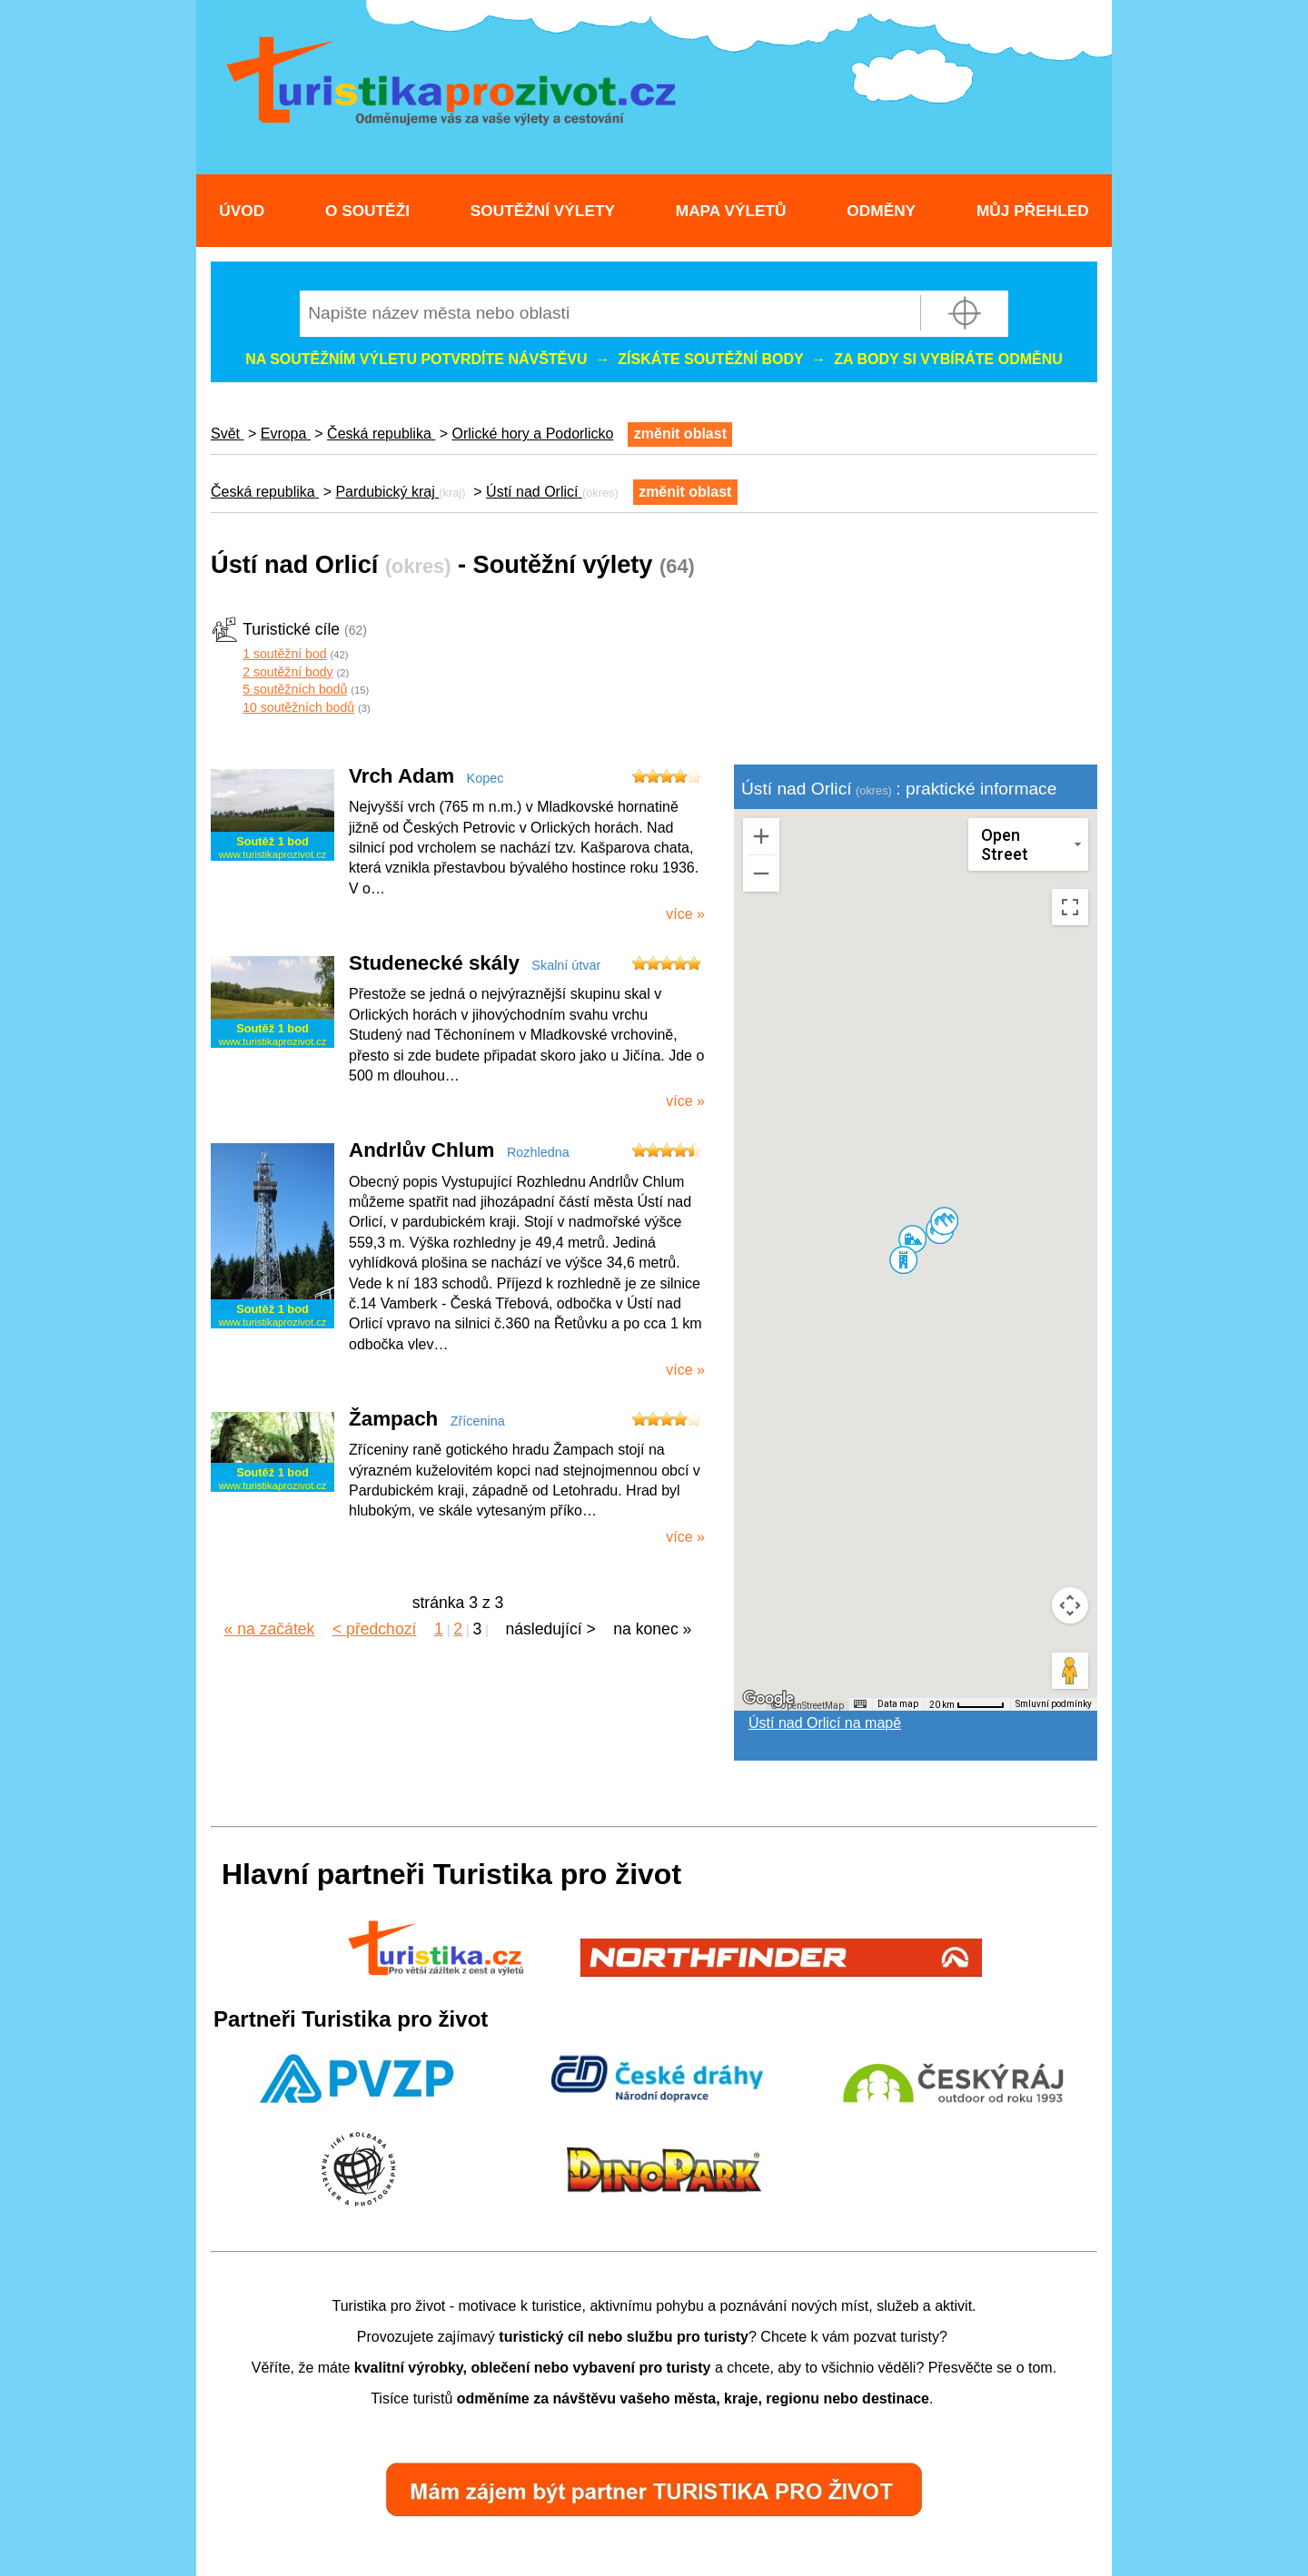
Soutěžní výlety (543, 211)
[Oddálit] (761, 873)
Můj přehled (1032, 211)
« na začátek (269, 1629)
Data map (897, 1704)
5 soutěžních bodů (295, 689)
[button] (911, 1238)
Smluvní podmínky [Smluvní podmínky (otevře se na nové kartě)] (1054, 1704)
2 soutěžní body (287, 672)
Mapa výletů (731, 211)
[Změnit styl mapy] (1028, 844)
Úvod (241, 211)
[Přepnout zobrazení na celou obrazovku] (1070, 907)
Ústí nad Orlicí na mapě (824, 1723)
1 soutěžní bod (284, 653)
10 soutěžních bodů (298, 707)
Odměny (881, 211)
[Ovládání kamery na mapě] (1070, 1605)
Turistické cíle (291, 629)
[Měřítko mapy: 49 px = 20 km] (967, 1704)
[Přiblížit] (761, 836)
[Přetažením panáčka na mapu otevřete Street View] (1070, 1671)
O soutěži (367, 211)
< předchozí (374, 1629)
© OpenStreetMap (807, 1706)
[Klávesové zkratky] (860, 1704)
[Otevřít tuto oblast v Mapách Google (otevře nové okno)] (768, 1699)
